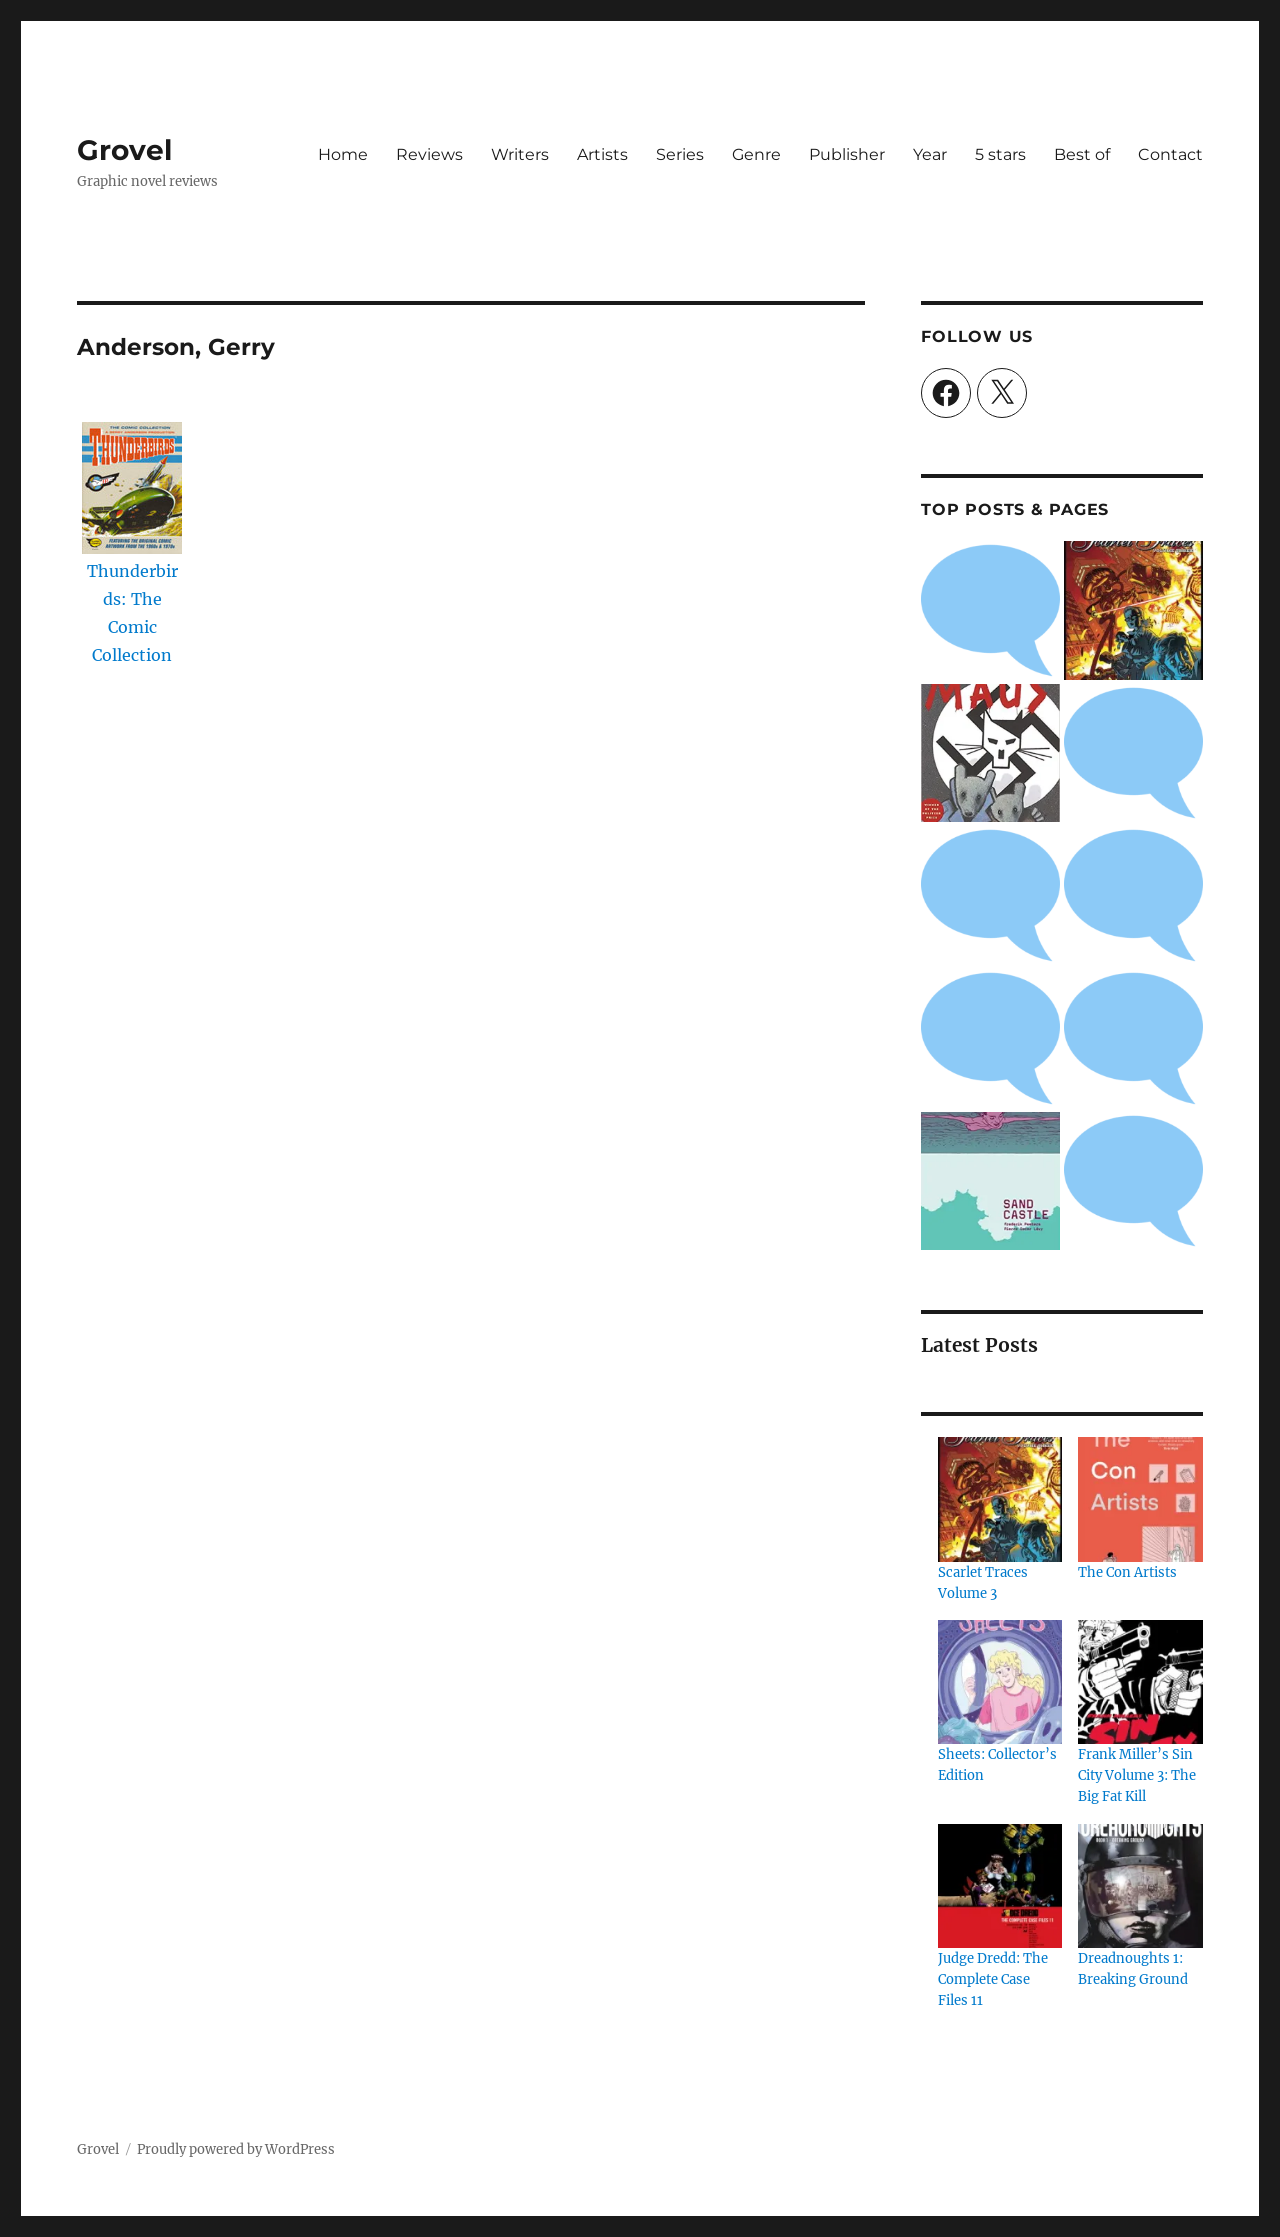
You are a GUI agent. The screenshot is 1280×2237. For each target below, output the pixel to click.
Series (680, 154)
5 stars (1000, 154)
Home (343, 154)
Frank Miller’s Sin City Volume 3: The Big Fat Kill (1137, 1775)
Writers (520, 154)
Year (930, 154)
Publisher (847, 154)
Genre (756, 154)
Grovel (124, 150)
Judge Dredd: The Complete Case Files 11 (993, 1979)
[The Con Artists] (1140, 1499)
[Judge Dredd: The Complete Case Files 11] (1000, 1886)
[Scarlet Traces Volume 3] (1000, 1499)
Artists (602, 154)
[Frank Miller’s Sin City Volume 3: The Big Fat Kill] (1140, 1682)
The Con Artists (1127, 1572)
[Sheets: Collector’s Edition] (1000, 1682)
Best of (1082, 154)
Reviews (429, 154)
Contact (1170, 154)
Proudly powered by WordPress (236, 2149)
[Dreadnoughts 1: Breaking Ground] (1140, 1886)
